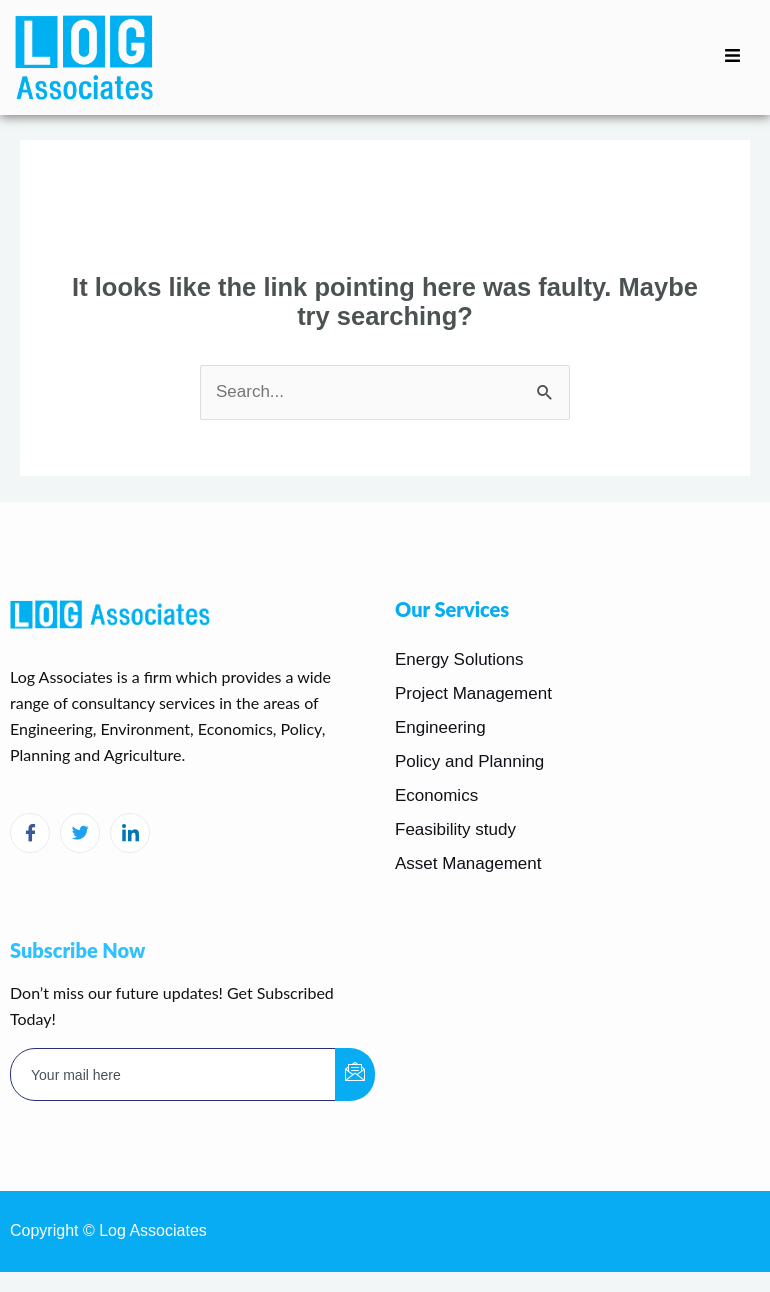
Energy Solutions (459, 659)
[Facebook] (30, 833)
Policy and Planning (469, 761)
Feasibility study (455, 829)
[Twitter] (80, 833)
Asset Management (468, 863)
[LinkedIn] (130, 833)
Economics (436, 795)
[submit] (355, 1074)
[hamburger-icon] (732, 57)
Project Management (473, 693)
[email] (173, 1075)
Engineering (440, 727)
